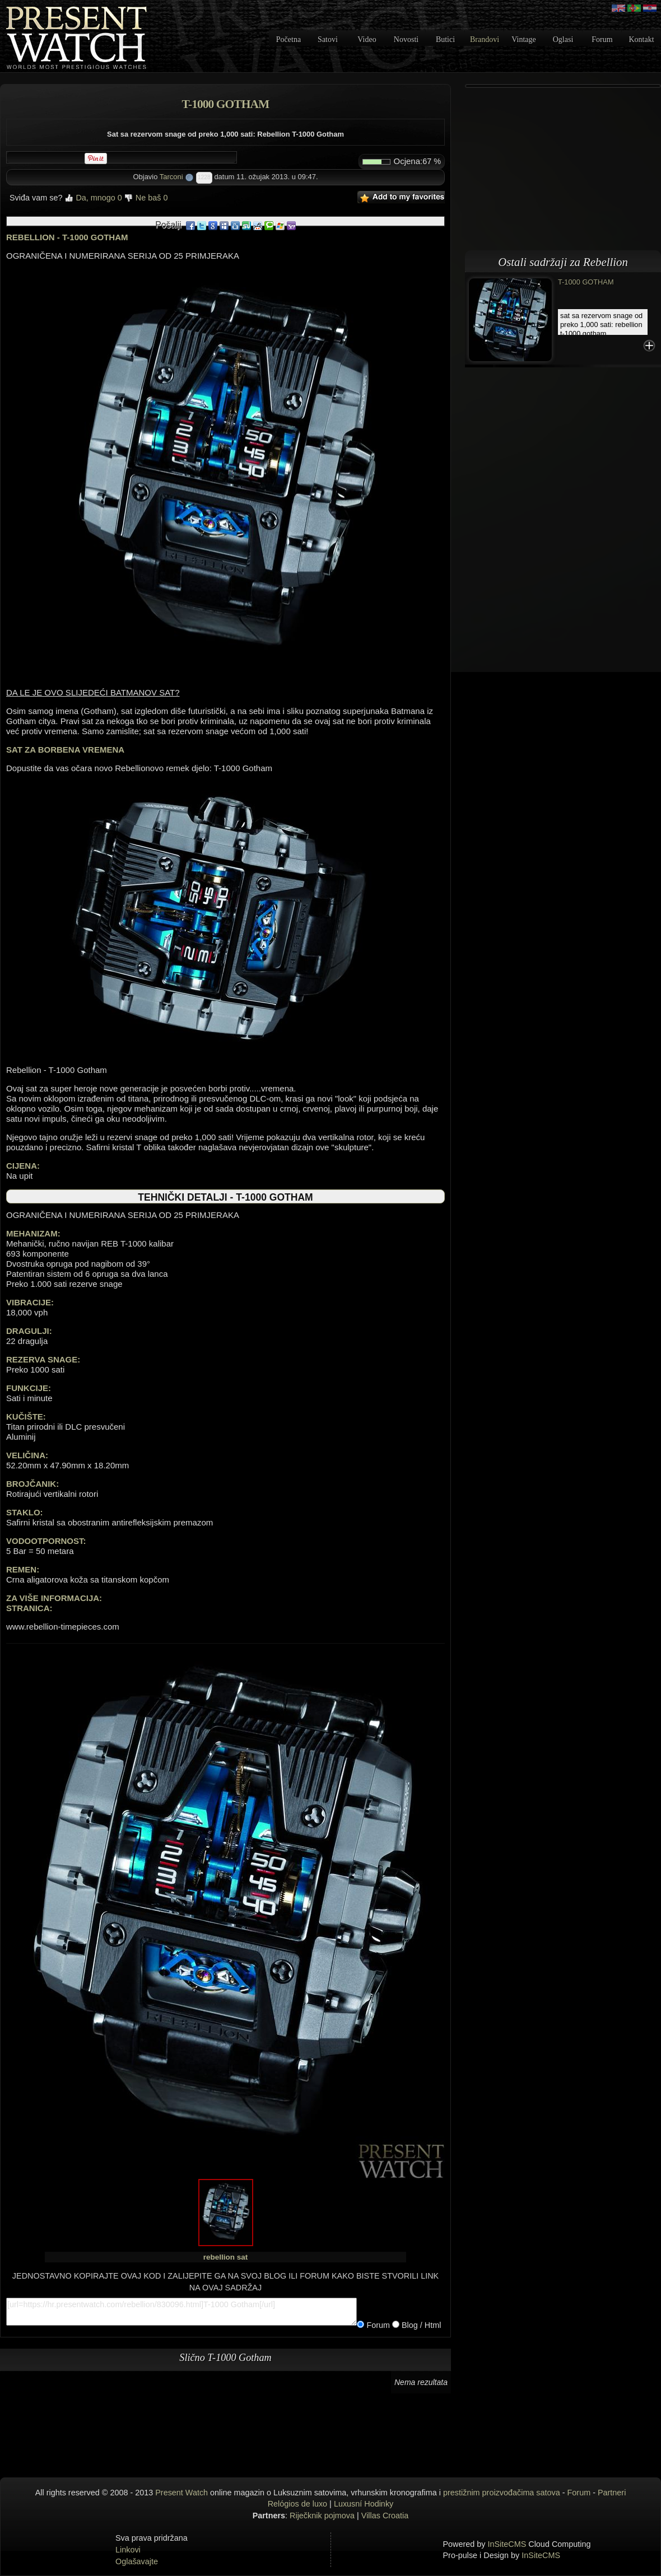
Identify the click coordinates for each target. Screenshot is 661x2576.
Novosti (406, 39)
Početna (288, 39)
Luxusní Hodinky (363, 2503)
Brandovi (484, 39)
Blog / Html (420, 2325)
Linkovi (128, 2549)
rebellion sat (225, 2257)
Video (366, 39)
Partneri (612, 2492)
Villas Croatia (385, 2515)
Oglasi (563, 39)
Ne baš (146, 197)
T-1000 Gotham (586, 282)
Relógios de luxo (297, 2503)
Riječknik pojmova (322, 2515)
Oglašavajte (136, 2561)
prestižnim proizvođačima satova (501, 2492)
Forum (602, 39)
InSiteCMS (507, 2544)
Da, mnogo (93, 197)
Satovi (328, 39)
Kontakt (641, 39)
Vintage (523, 39)
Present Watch (181, 2492)
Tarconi (171, 176)
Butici (445, 39)
